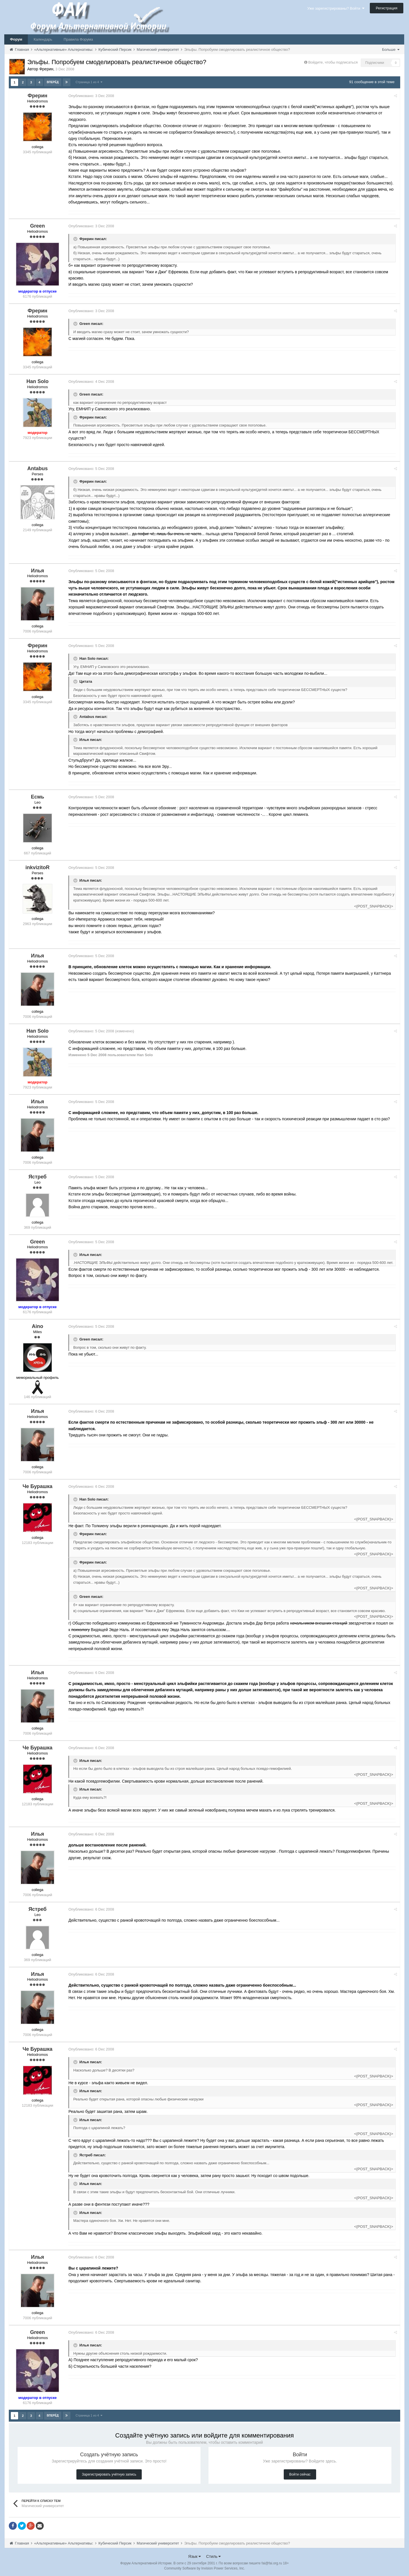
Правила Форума (78, 39)
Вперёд (53, 82)
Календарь (43, 39)
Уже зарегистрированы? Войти (335, 8)
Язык (194, 2556)
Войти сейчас (299, 2474)
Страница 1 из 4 (89, 82)
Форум (16, 39)
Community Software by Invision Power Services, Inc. (204, 2568)
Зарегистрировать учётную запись (109, 2474)
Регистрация (386, 8)
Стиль (213, 2556)
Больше (390, 49)
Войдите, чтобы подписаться (333, 62)
